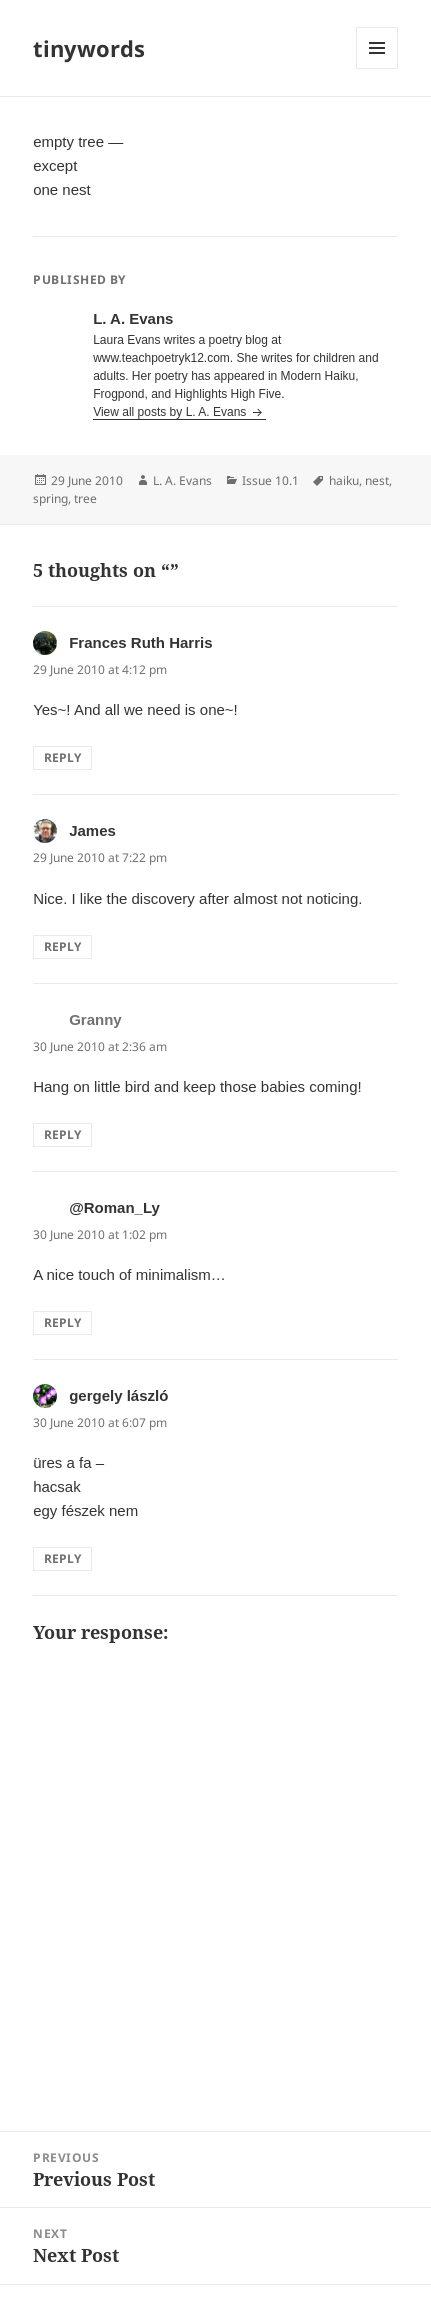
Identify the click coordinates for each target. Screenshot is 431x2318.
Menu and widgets (377, 68)
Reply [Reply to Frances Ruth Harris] (62, 757)
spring (50, 498)
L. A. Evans (182, 480)
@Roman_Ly (114, 1207)
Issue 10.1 (270, 480)
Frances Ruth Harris (140, 642)
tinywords (89, 48)
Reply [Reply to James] (62, 946)
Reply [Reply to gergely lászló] (62, 1558)
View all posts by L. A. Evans (171, 412)
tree (85, 498)
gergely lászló (118, 1395)
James (92, 830)
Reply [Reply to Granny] (62, 1134)
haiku (344, 480)
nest (377, 480)
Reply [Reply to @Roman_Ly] (62, 1322)
